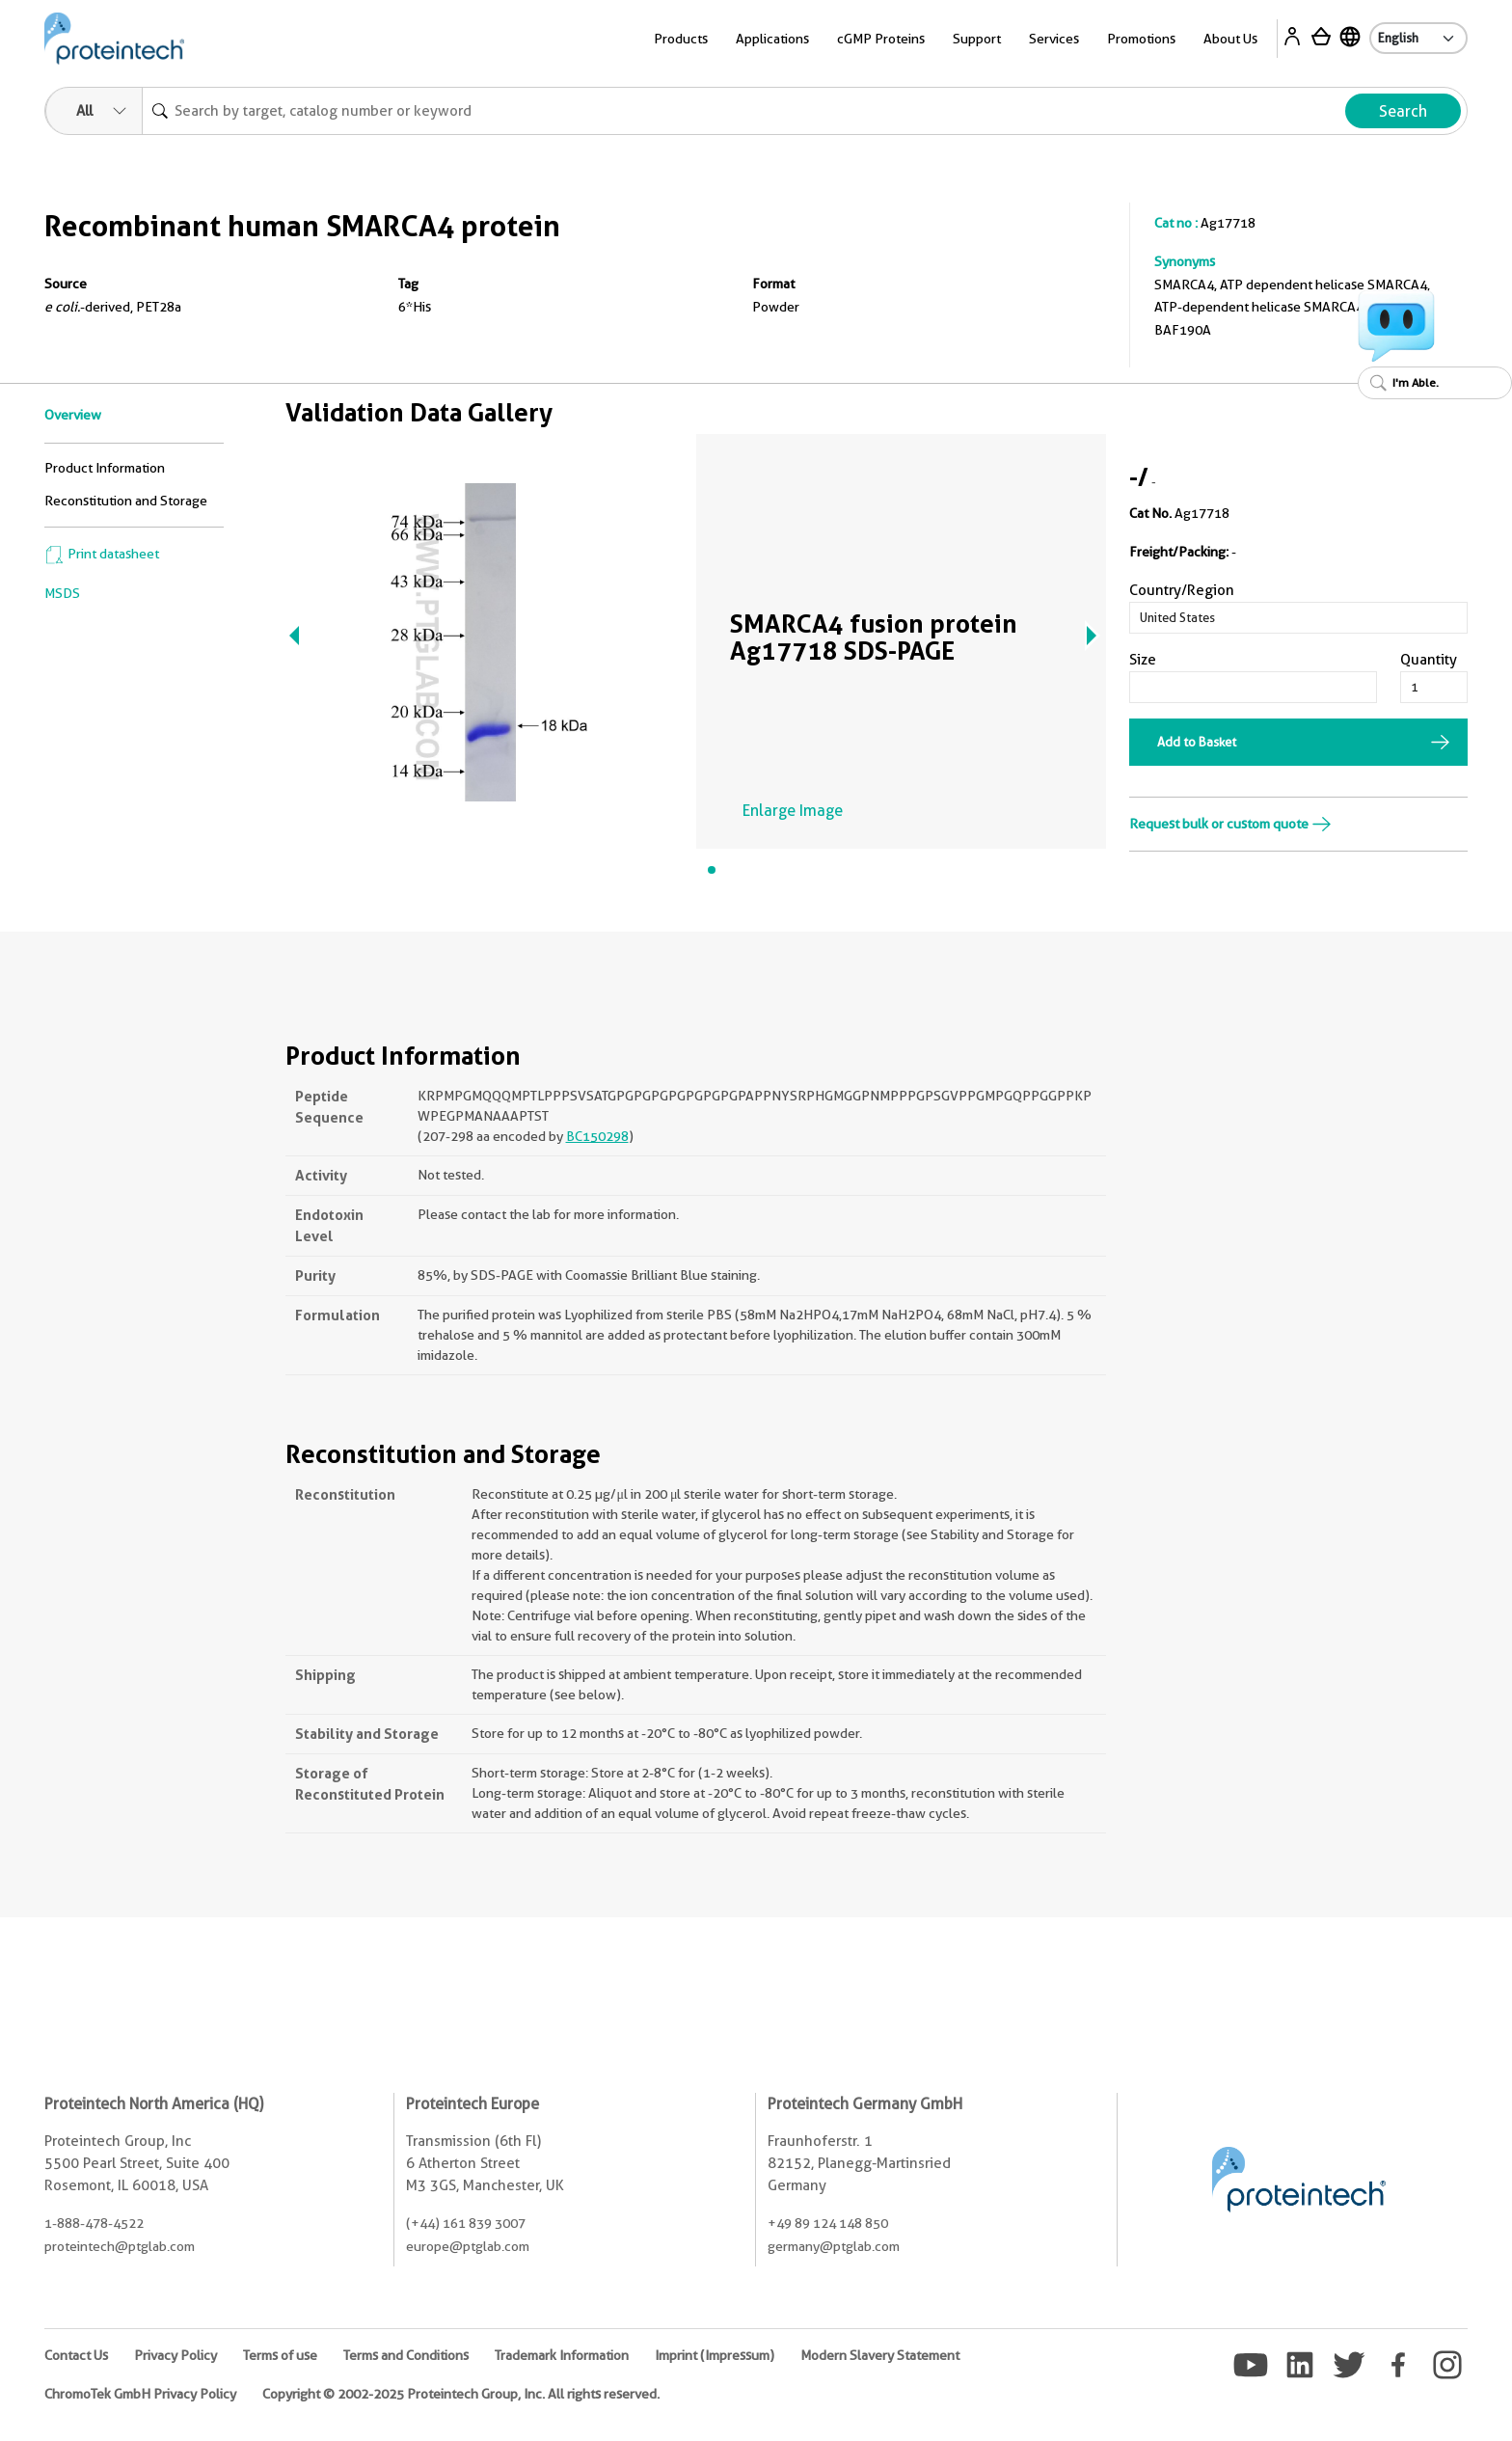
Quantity (1428, 659)
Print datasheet (101, 553)
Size (1142, 659)
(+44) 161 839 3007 (466, 2223)
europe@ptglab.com (467, 2246)
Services (1054, 38)
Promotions (1141, 38)
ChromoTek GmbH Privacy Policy (140, 2393)
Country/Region (1181, 590)
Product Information (104, 467)
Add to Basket (1196, 741)
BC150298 (597, 1136)
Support (977, 38)
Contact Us (76, 2355)
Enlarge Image (792, 810)
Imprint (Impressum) (714, 2355)
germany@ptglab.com (834, 2246)
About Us (1230, 38)
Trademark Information (562, 2355)
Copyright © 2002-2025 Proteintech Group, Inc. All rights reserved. (461, 2393)
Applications (772, 38)
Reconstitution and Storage (125, 500)
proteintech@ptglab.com (119, 2246)
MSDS (62, 593)
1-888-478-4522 (94, 2223)
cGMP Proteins (881, 38)
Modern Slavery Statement (879, 2355)
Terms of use (280, 2355)
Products (681, 38)
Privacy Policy (175, 2355)
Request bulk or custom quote (1230, 823)
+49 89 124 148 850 (828, 2223)
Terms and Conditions (406, 2355)
